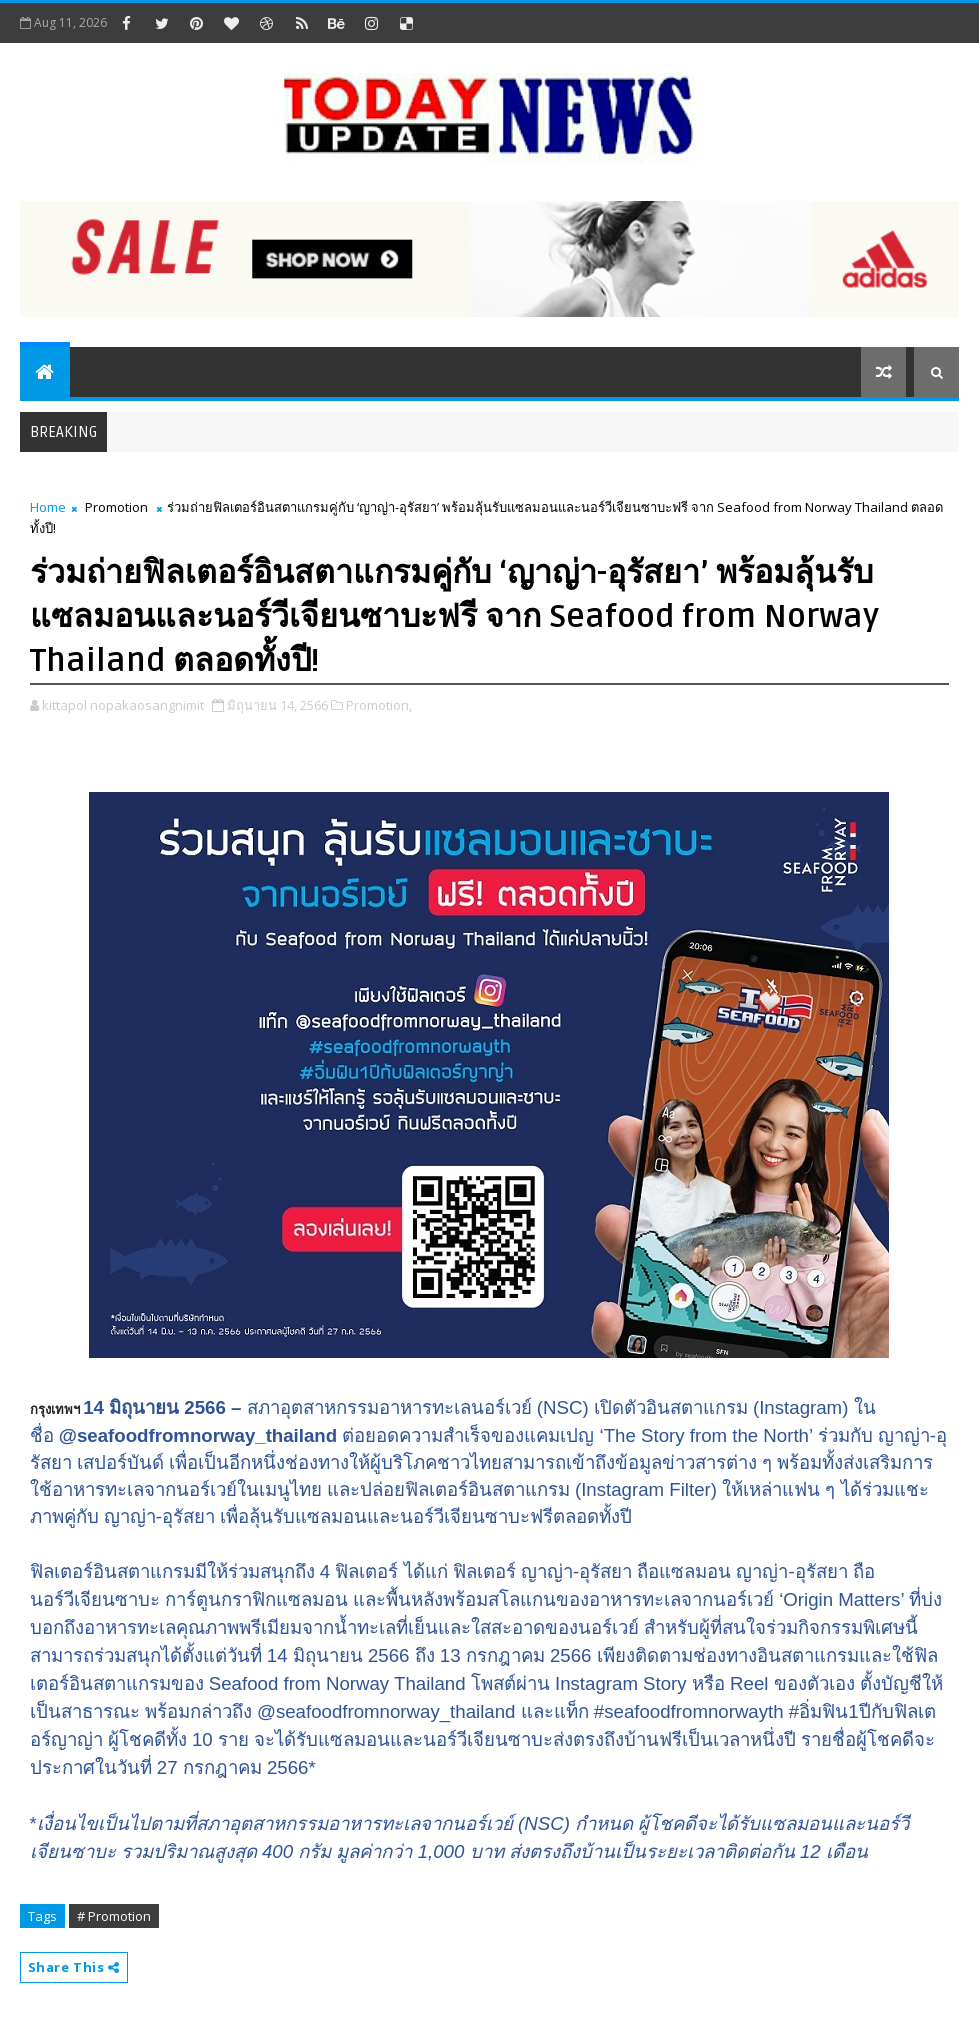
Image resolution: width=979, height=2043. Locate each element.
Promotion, (379, 705)
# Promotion (114, 1916)
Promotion (116, 507)
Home (48, 507)
